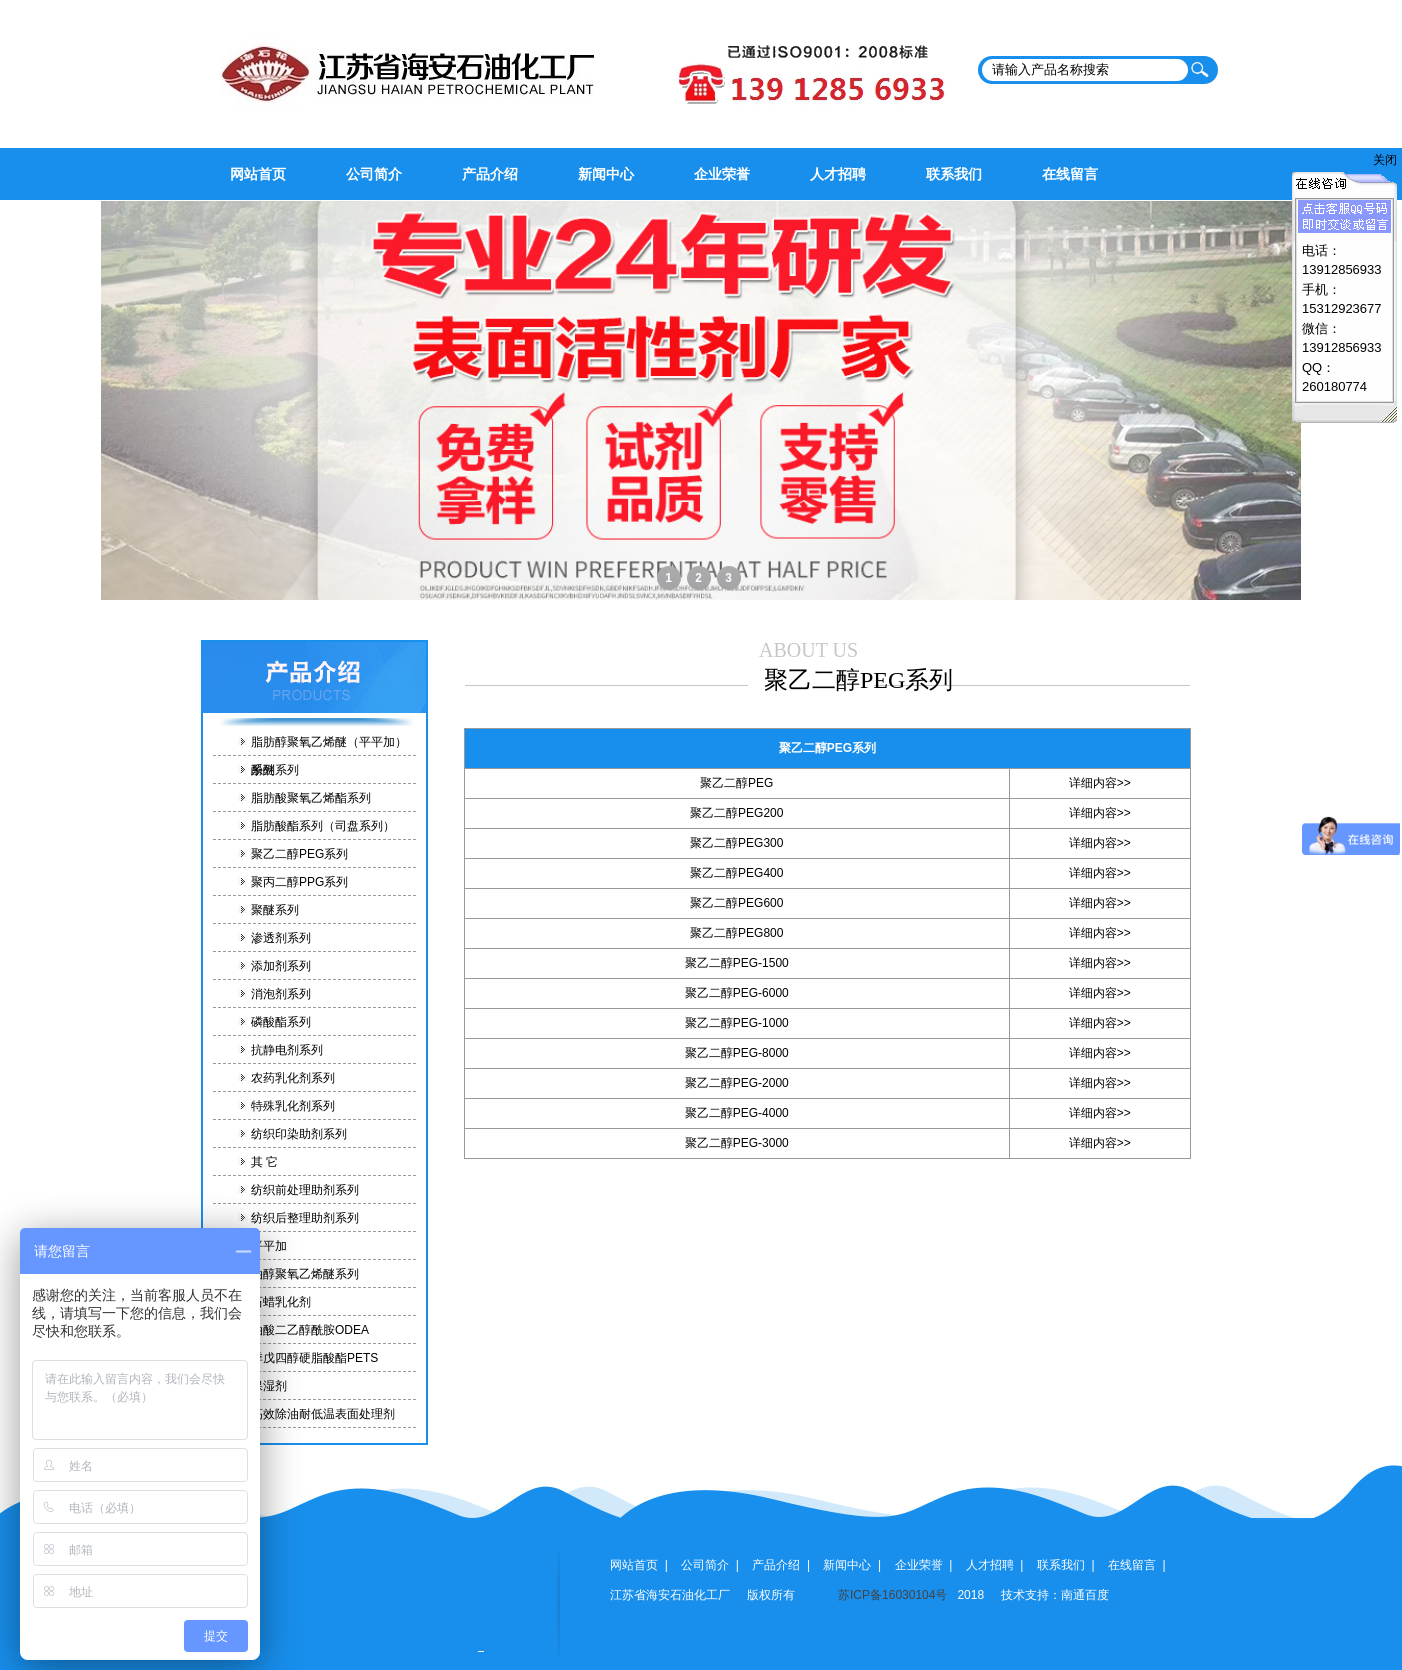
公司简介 (374, 174)
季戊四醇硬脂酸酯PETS (314, 1358)
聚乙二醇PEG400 (736, 873)
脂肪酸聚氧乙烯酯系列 (311, 798)
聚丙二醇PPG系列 (299, 882)
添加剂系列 (281, 966)
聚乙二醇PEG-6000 (737, 993)
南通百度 (1085, 1595)
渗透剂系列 (281, 938)
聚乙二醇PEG (736, 783)
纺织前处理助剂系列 (305, 1190)
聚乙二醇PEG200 (736, 813)
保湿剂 (269, 1386)
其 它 (264, 1162)
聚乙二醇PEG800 (736, 933)
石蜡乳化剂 (281, 1302)
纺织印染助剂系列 (299, 1134)
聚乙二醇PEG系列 (299, 854)
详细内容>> (1100, 783)
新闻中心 (606, 174)
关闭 (1385, 160)
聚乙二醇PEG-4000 (737, 1113)
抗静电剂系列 (287, 1050)
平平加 (269, 1246)
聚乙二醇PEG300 (736, 843)
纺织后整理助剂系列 (305, 1218)
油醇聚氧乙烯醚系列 (305, 1274)
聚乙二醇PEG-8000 (737, 1053)
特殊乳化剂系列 (293, 1106)
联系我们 (954, 174)
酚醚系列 (275, 770)
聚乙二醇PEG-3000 (737, 1143)
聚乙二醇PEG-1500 (737, 963)
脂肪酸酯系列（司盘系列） (323, 826)
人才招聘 (838, 174)
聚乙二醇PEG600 (736, 903)
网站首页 (258, 174)
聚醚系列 (275, 910)
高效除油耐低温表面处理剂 (323, 1414)
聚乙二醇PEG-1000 (737, 1023)
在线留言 (1070, 174)
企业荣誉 (722, 174)
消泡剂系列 (281, 994)
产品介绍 (490, 174)
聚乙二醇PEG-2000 (737, 1083)
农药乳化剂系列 (293, 1078)
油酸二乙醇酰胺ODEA (310, 1330)
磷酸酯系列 (281, 1022)
